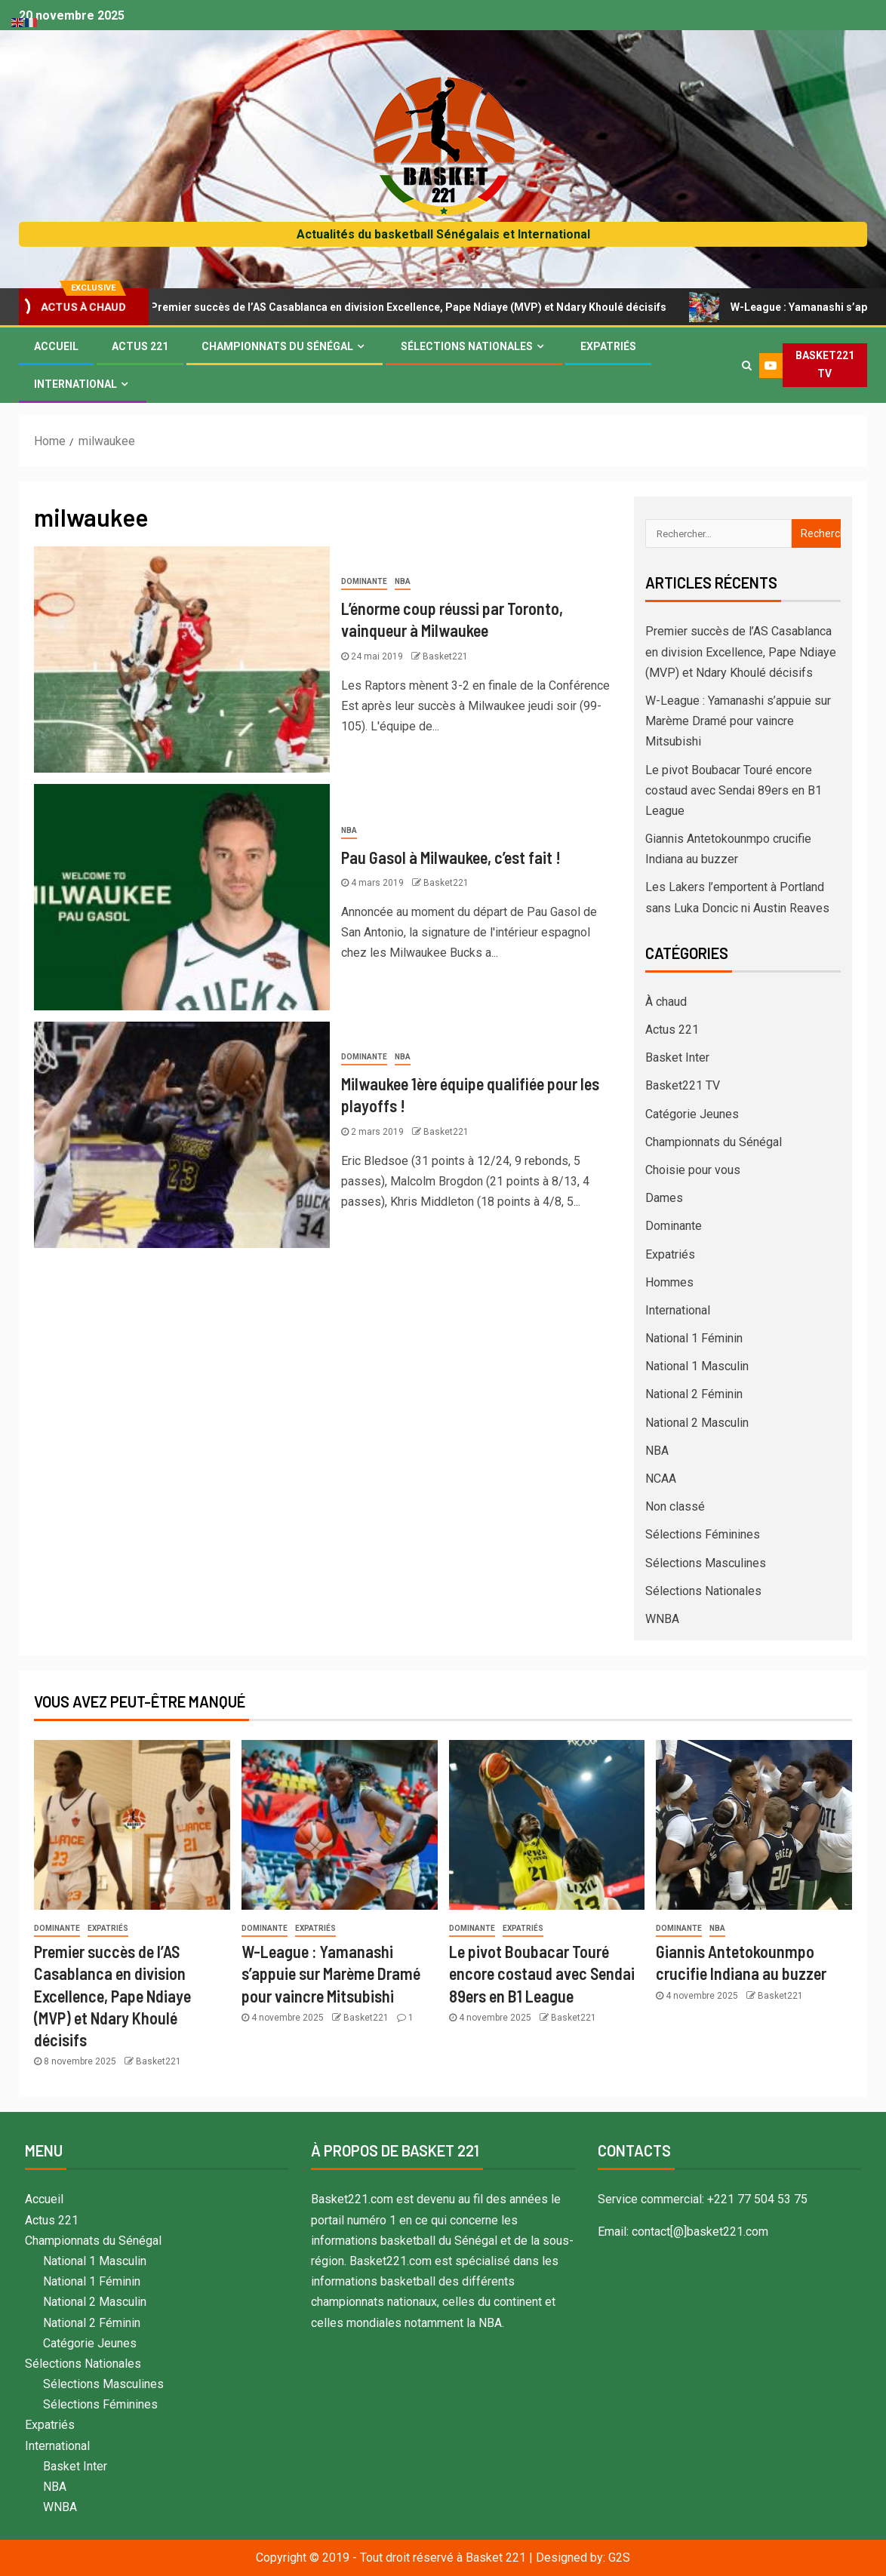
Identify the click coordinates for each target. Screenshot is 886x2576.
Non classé (675, 1506)
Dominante (364, 581)
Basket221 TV (682, 1085)
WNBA (662, 1619)
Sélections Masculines (705, 1563)
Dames (664, 1198)
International (75, 384)
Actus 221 (140, 346)
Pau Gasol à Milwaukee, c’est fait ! (451, 857)
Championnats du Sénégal (277, 346)
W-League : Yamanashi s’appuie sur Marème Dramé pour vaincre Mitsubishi (738, 721)
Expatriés (608, 346)
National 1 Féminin (694, 1338)
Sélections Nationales (467, 346)
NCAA (660, 1478)
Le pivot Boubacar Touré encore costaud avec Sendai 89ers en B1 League (733, 790)
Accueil (56, 346)
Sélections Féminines (702, 1534)
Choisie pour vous (692, 1170)
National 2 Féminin (694, 1394)
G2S (619, 2557)
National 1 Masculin (697, 1366)
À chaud (666, 1001)
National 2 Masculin (697, 1423)
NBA (403, 581)
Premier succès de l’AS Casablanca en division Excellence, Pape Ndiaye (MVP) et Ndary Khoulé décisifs (404, 307)
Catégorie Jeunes (692, 1114)
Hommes (669, 1282)
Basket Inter (677, 1057)
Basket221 (445, 656)
